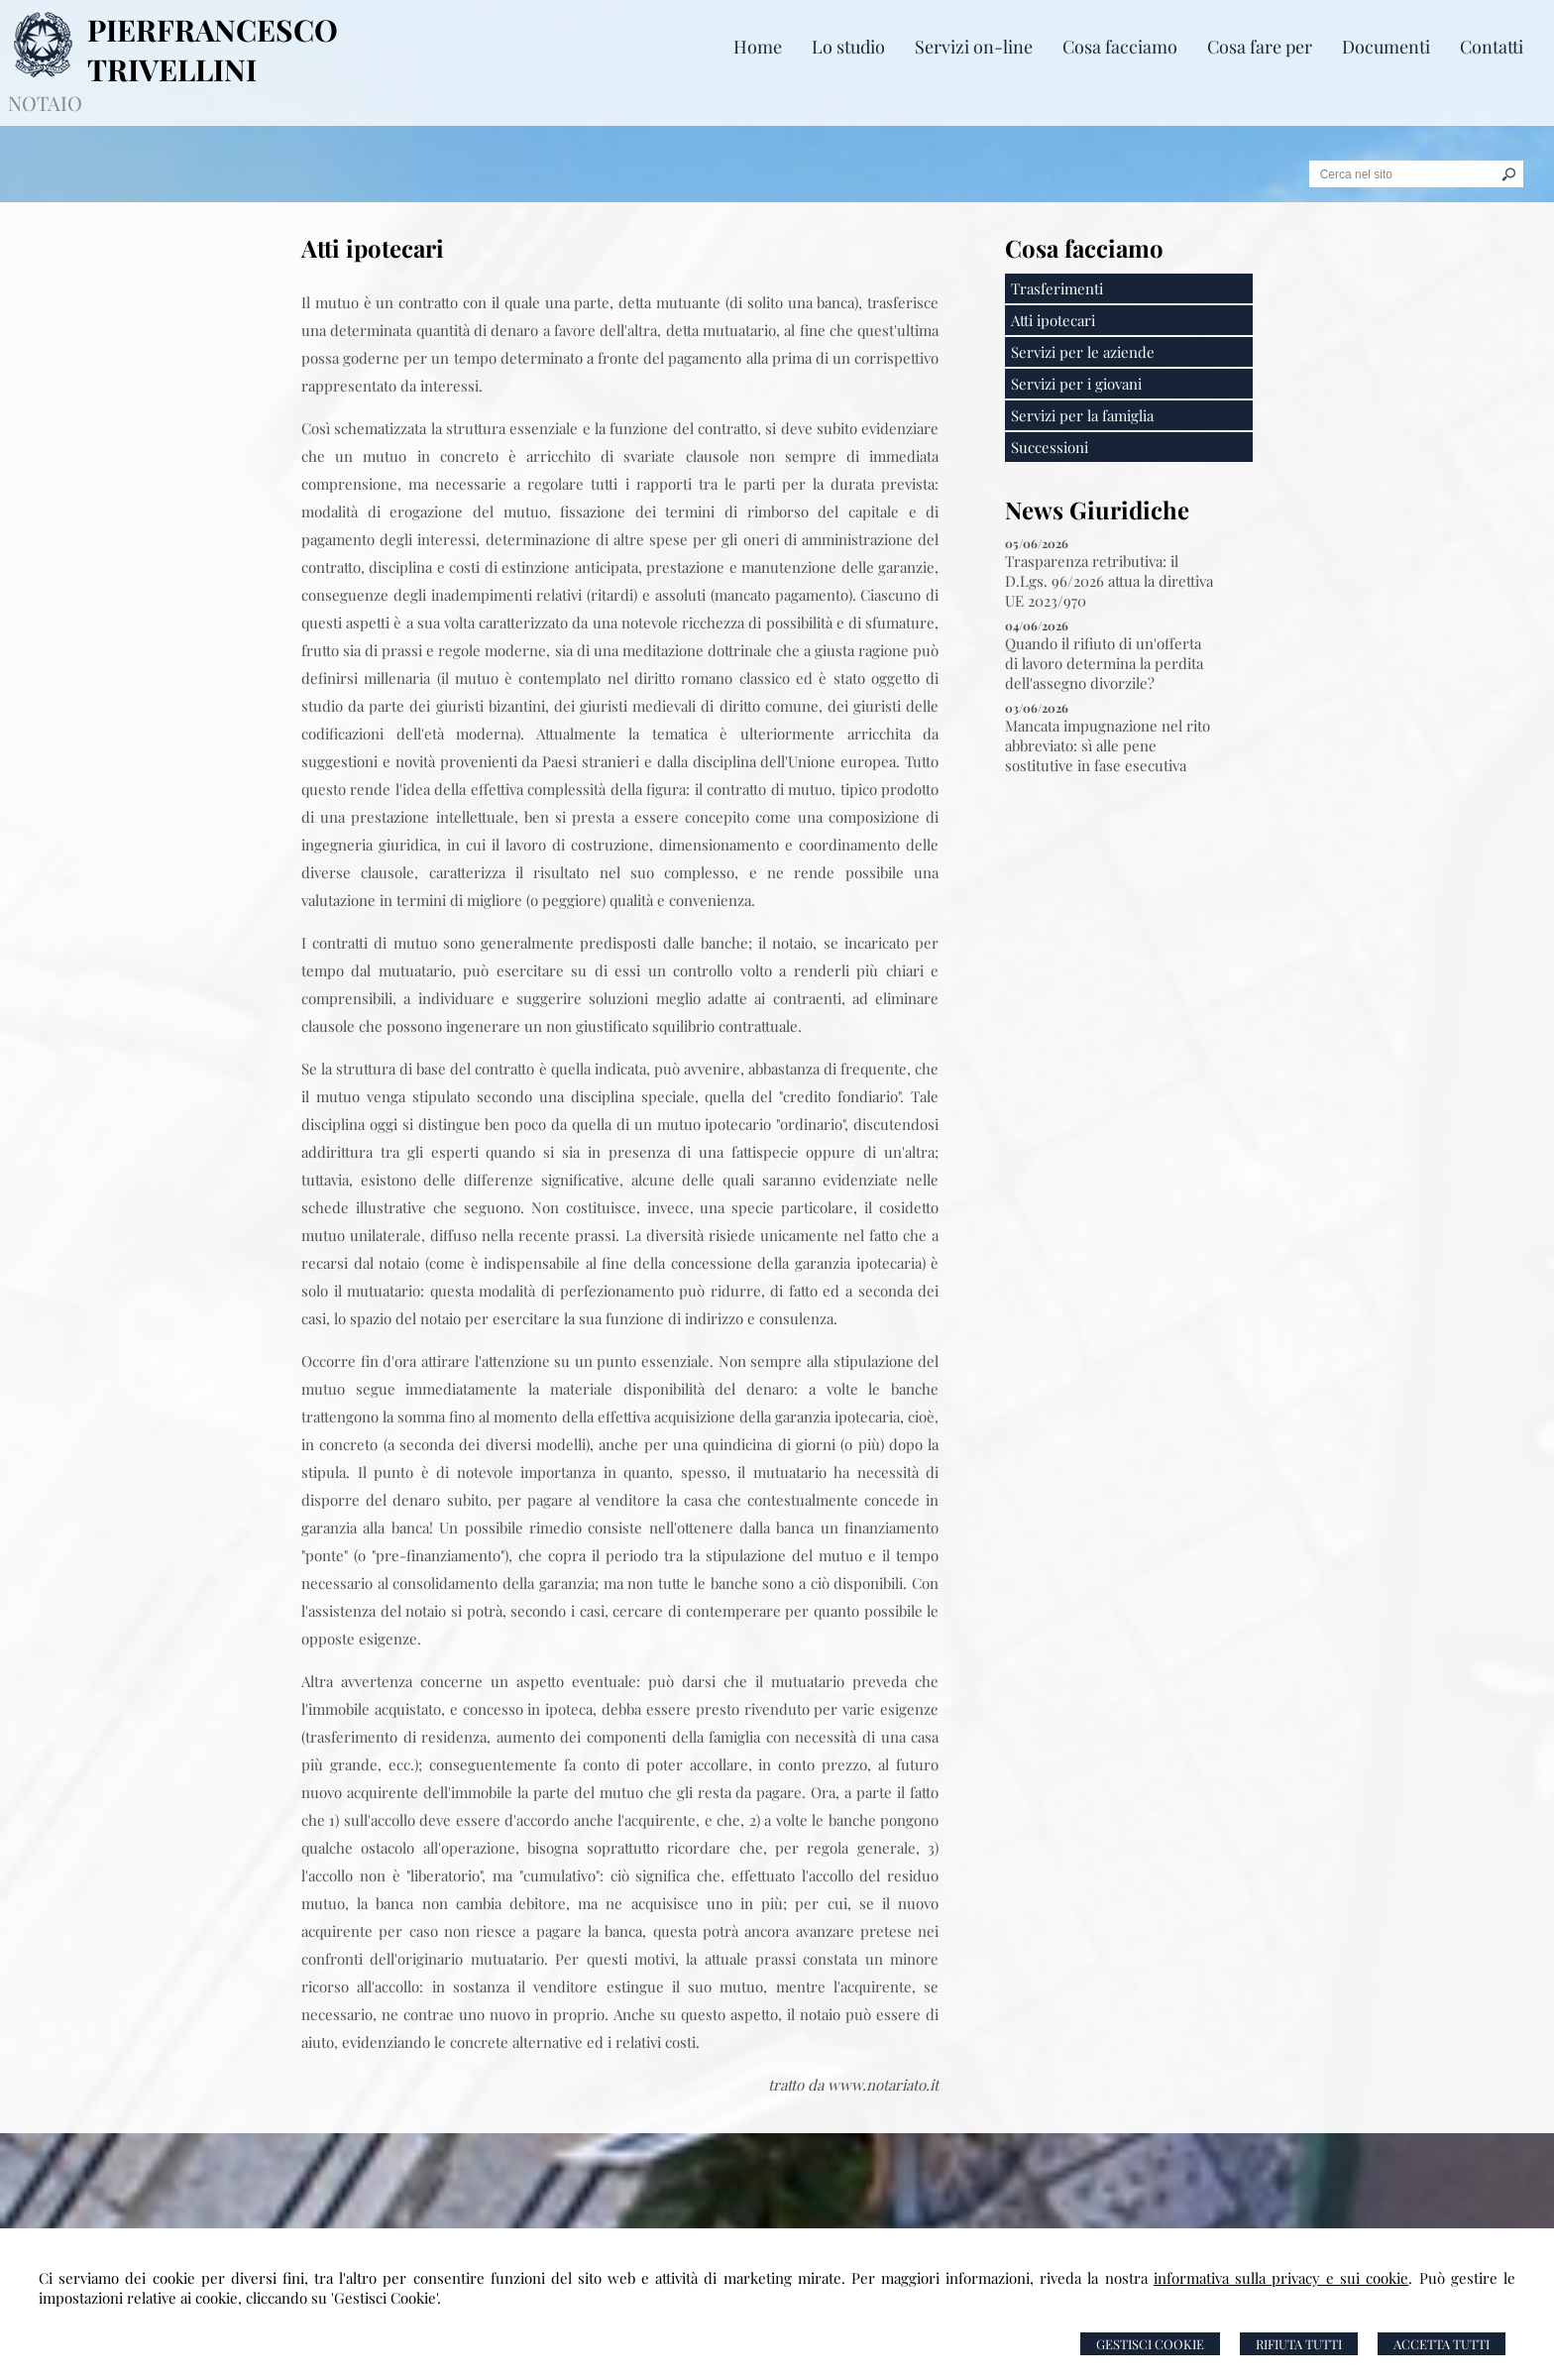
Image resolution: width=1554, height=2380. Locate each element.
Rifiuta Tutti (1299, 2343)
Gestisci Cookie (1150, 2343)
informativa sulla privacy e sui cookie (1281, 2278)
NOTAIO (45, 102)
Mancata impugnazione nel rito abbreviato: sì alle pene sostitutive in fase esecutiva (1107, 745)
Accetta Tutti (1441, 2343)
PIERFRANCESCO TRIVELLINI (212, 49)
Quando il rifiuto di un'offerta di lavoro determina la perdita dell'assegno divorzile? (1104, 663)
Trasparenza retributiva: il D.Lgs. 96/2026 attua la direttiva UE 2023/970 (1109, 581)
